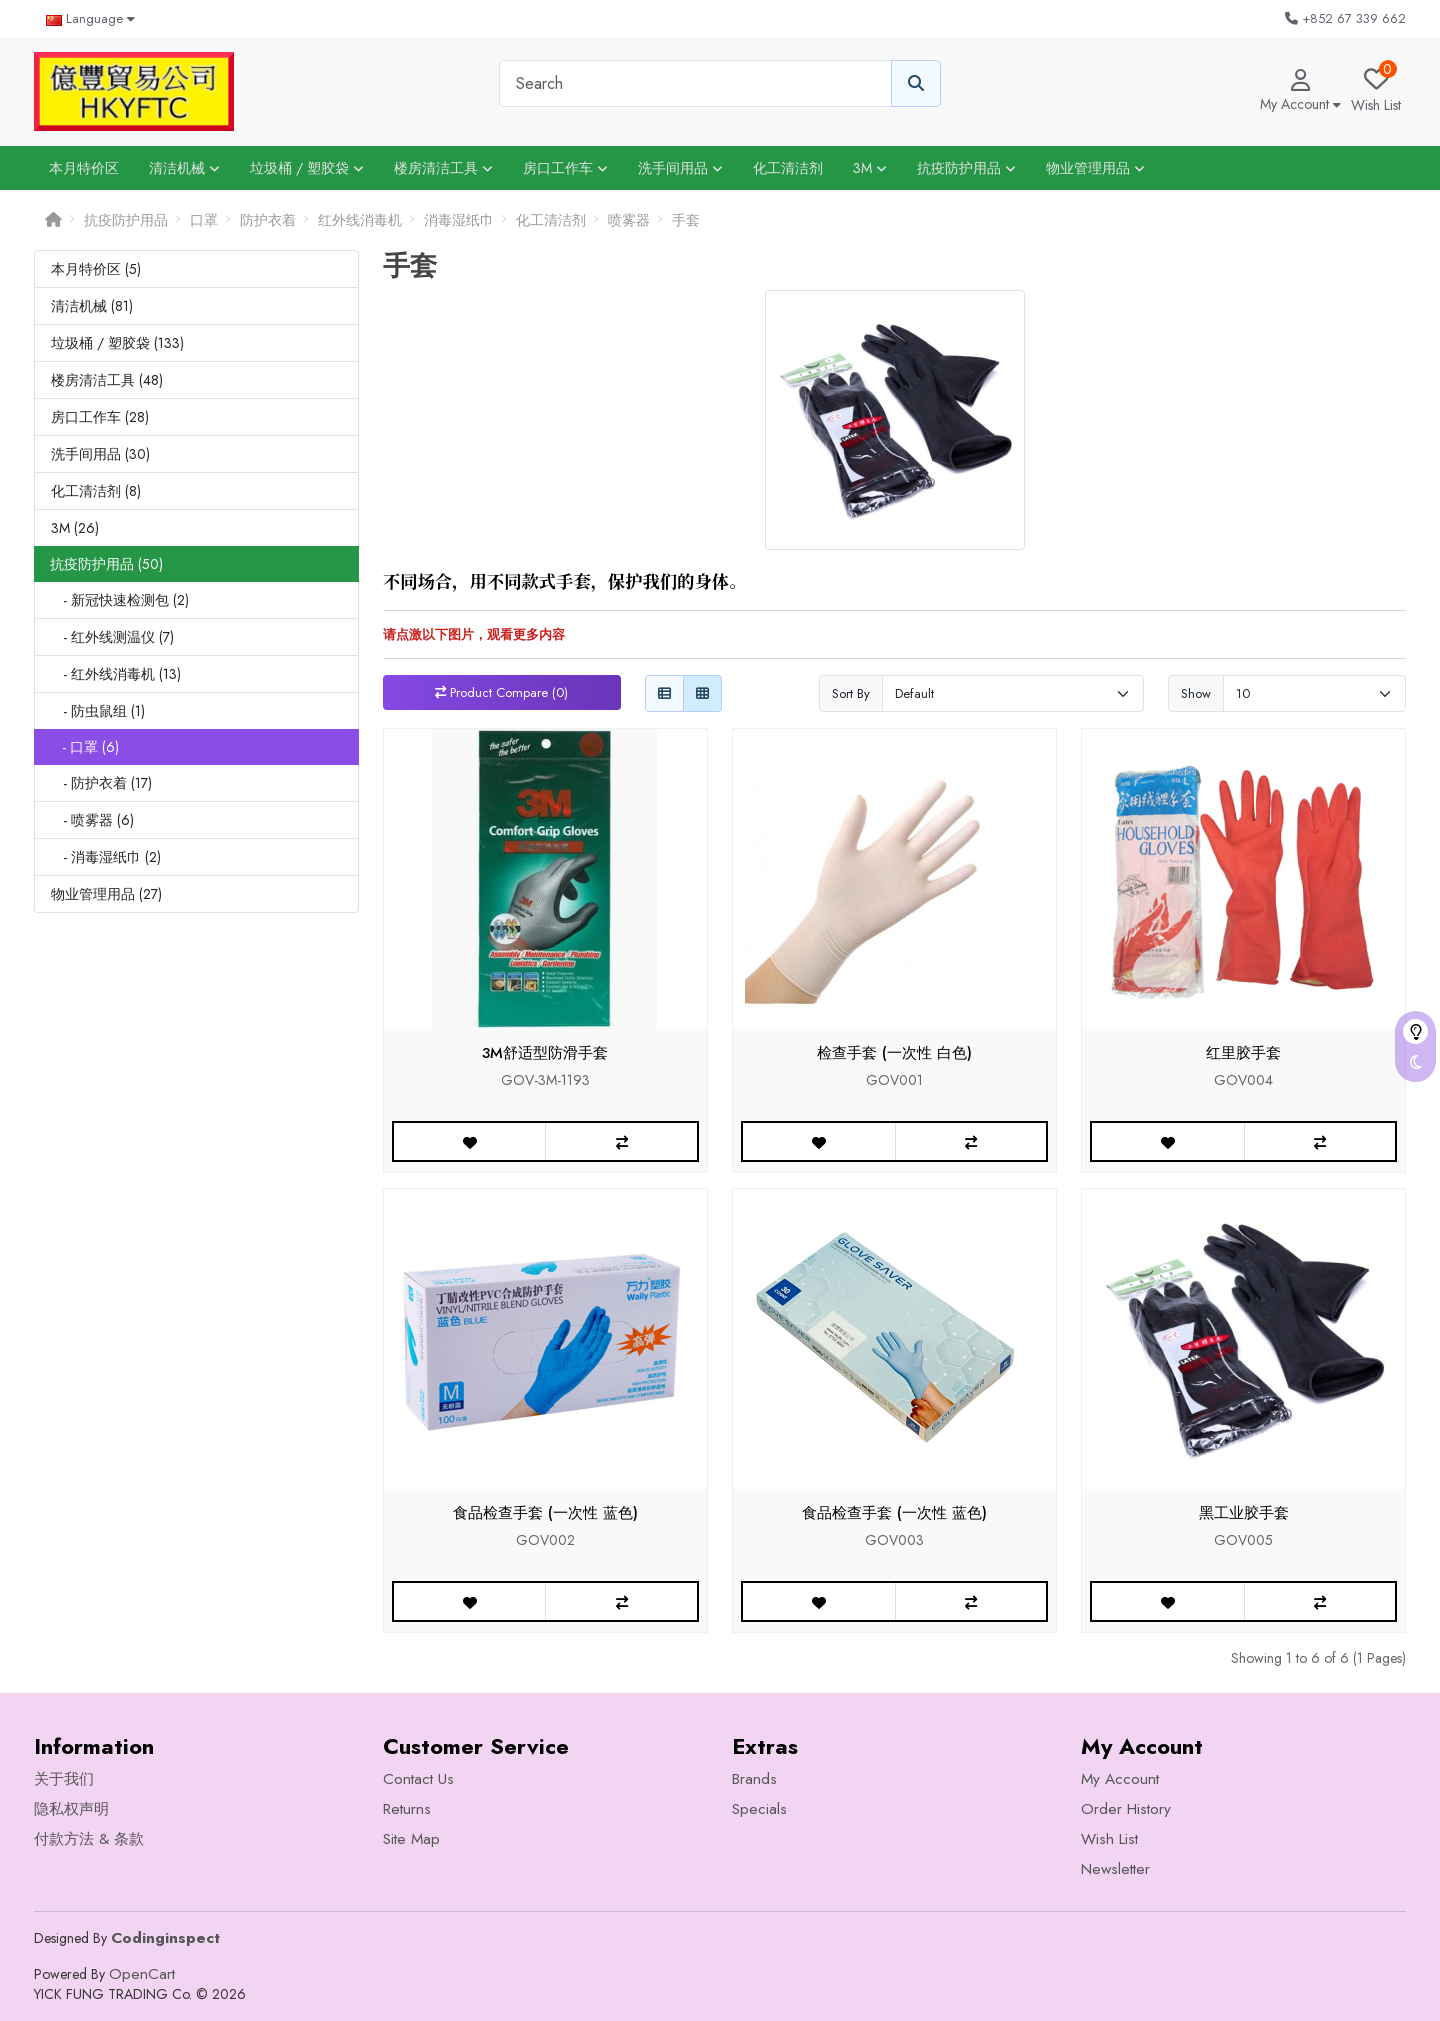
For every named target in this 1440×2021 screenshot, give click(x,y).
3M (870, 168)
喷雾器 (629, 220)
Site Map (411, 1839)
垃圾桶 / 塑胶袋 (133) (117, 343)
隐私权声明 (71, 1809)
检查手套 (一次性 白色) (894, 1053)
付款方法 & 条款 (89, 1839)
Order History (1126, 1809)
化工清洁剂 (788, 168)
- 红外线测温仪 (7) (112, 637)
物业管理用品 (1095, 168)
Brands (754, 1779)
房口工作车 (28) (100, 417)
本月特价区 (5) (96, 269)
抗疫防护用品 (966, 168)
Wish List (1109, 1839)
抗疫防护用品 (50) (106, 564)
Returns (407, 1809)
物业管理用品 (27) (106, 894)
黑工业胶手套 (1244, 1513)
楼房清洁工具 (443, 168)
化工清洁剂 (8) (96, 491)
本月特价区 (84, 168)
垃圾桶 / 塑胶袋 (307, 168)
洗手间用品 (680, 168)
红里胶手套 (1243, 1053)
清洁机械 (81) (92, 306)
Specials (759, 1809)
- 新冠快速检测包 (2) (120, 600)
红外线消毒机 (360, 220)
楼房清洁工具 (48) (107, 380)
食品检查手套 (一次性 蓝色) (545, 1513)
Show (1196, 693)
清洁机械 (184, 168)
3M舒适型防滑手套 (545, 1053)
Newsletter (1115, 1869)
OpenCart (142, 1974)
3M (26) (75, 528)
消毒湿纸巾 (459, 220)
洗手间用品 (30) (100, 454)
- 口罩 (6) (84, 747)
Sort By (851, 693)
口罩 (204, 220)
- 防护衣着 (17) (101, 783)
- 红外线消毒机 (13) (116, 674)
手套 (686, 220)
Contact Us (418, 1779)
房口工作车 (565, 168)
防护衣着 (268, 220)
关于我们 (64, 1779)
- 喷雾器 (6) (92, 820)
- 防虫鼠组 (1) (98, 711)
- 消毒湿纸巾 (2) (106, 857)
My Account (1120, 1779)
